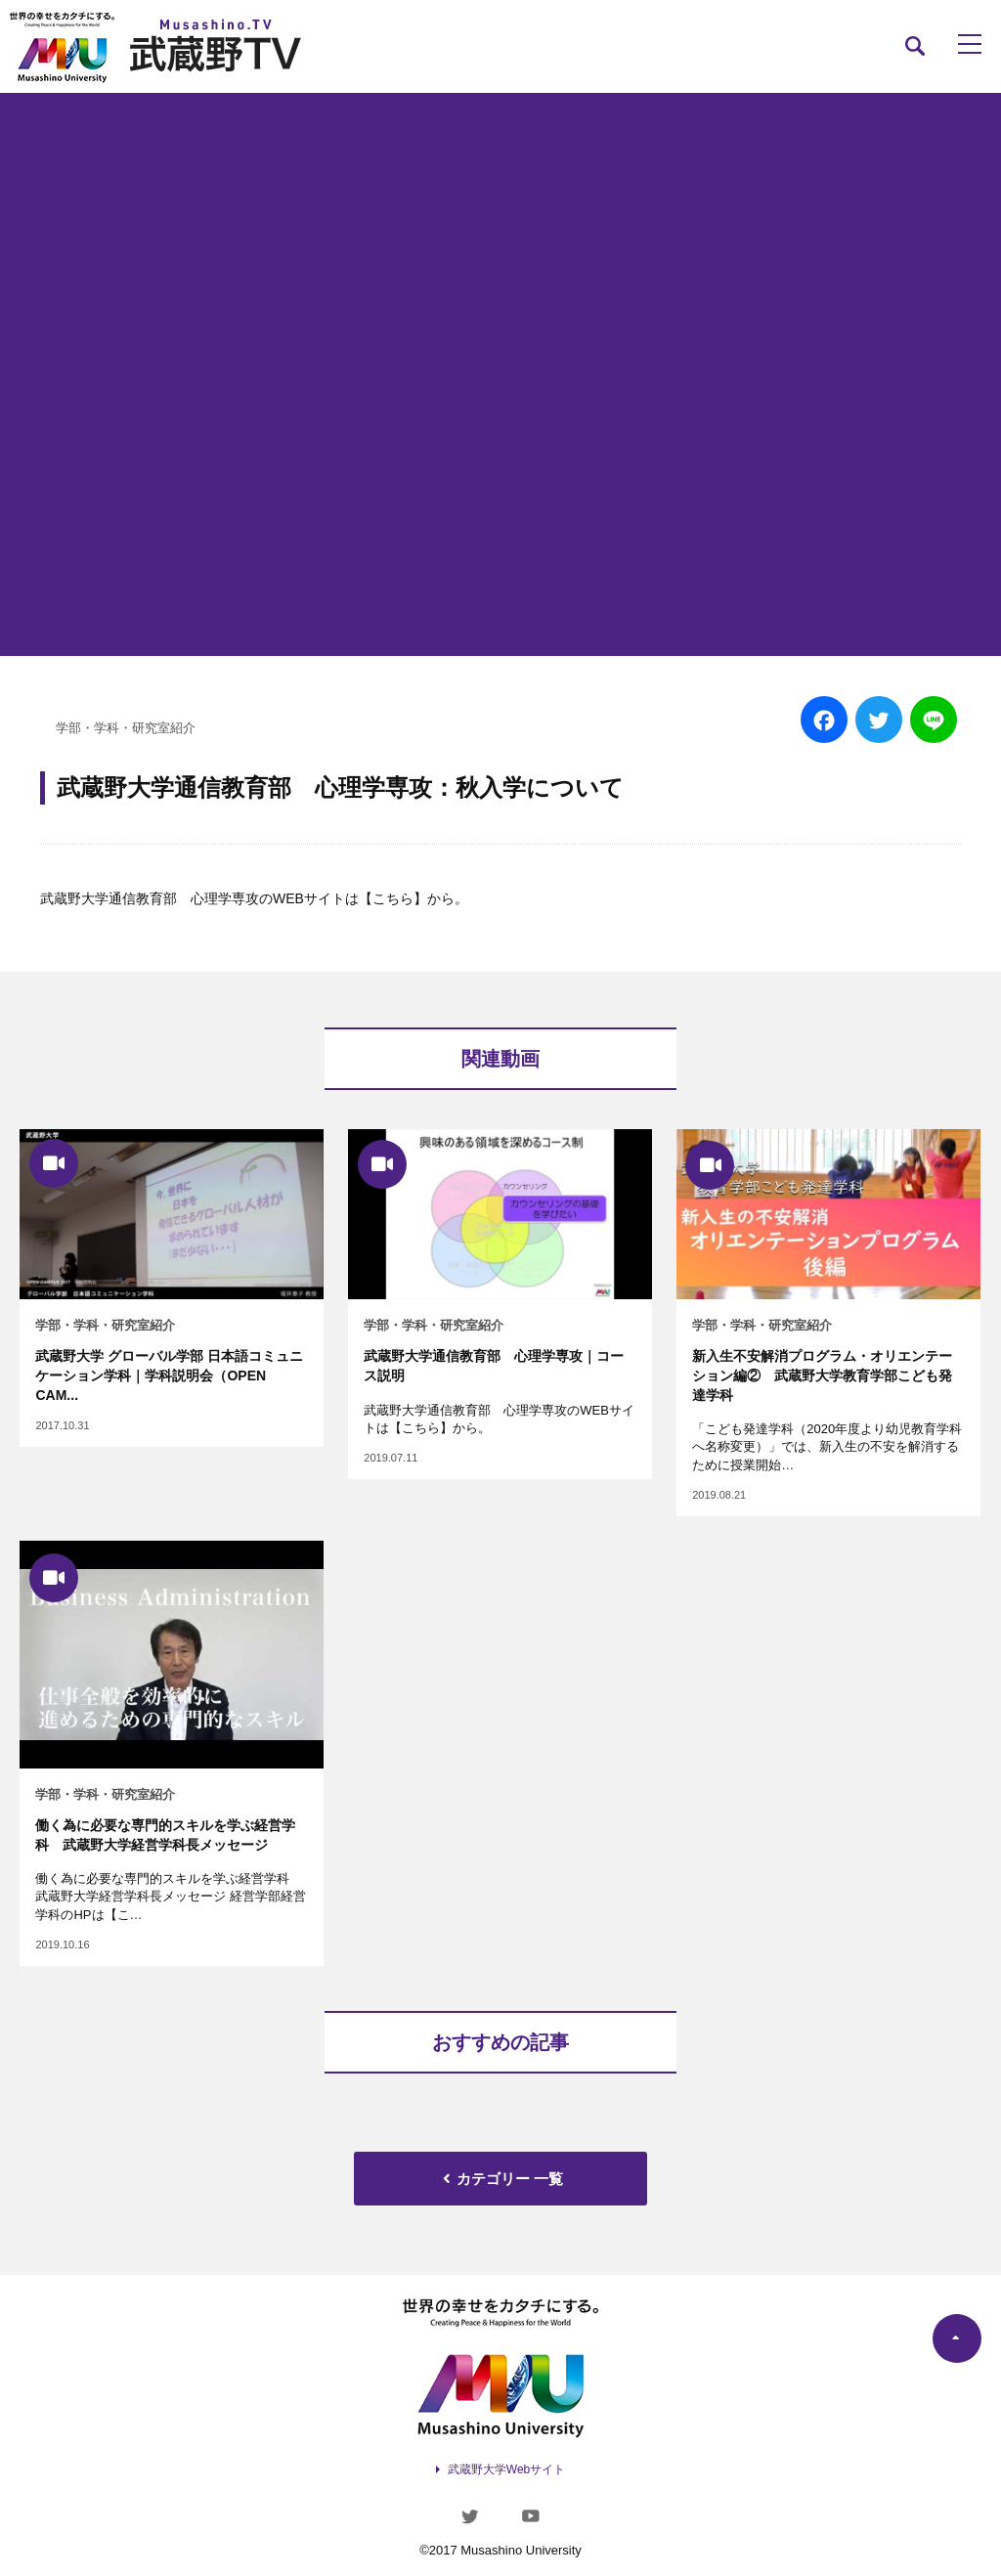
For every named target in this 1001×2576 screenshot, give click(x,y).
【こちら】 (393, 898)
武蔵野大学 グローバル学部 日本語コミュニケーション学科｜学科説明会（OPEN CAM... (169, 1375)
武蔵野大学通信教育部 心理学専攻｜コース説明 (494, 1365)
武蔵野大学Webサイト (506, 2469)
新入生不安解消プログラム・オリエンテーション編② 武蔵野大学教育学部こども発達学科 (822, 1375)
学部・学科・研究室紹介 (126, 727)
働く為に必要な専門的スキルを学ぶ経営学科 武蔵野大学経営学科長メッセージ (165, 1835)
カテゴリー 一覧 (500, 2178)
